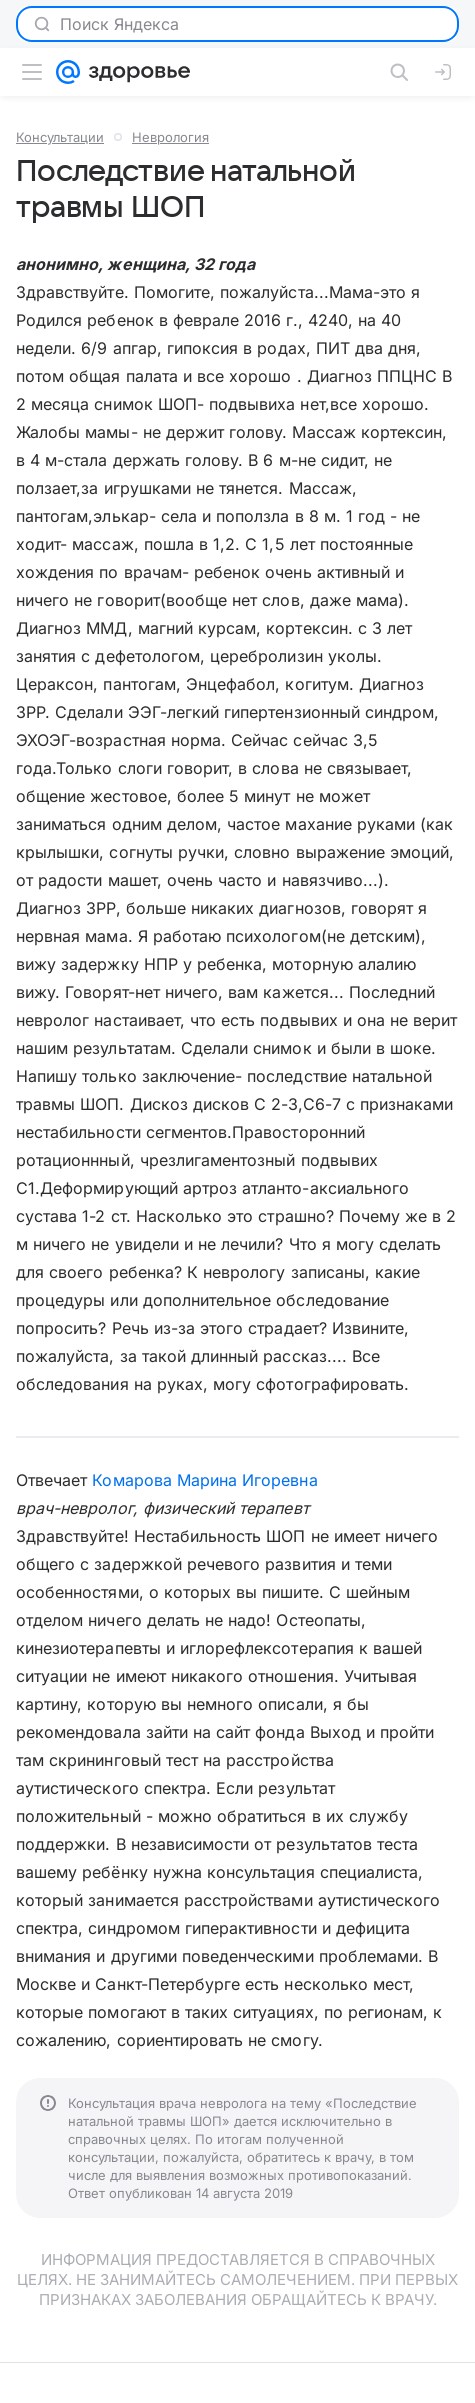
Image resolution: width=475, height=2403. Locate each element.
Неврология (170, 137)
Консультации (60, 137)
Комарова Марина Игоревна (204, 1480)
